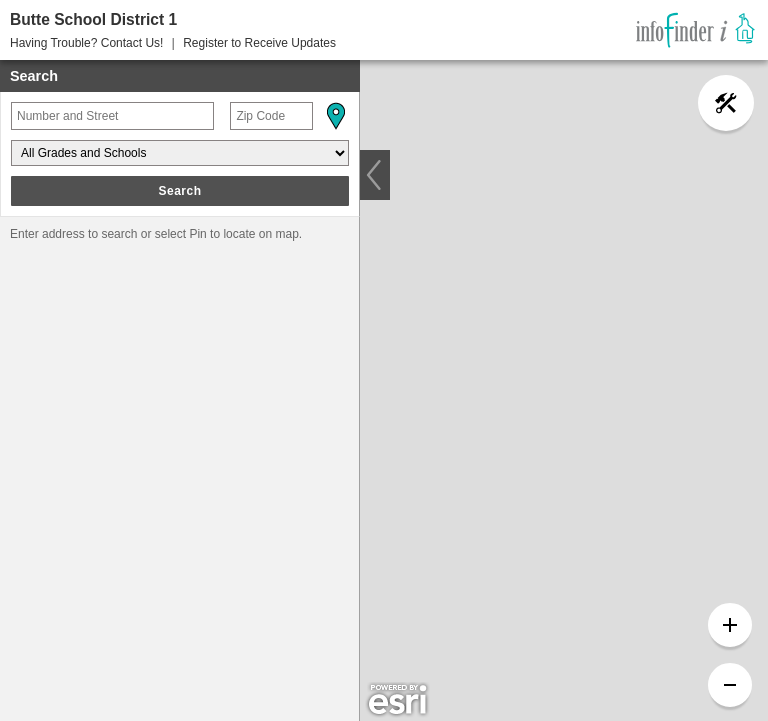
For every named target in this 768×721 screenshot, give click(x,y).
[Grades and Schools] (180, 153)
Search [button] (179, 191)
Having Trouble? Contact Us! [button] (86, 43)
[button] (335, 116)
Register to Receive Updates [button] (259, 43)
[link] (695, 30)
